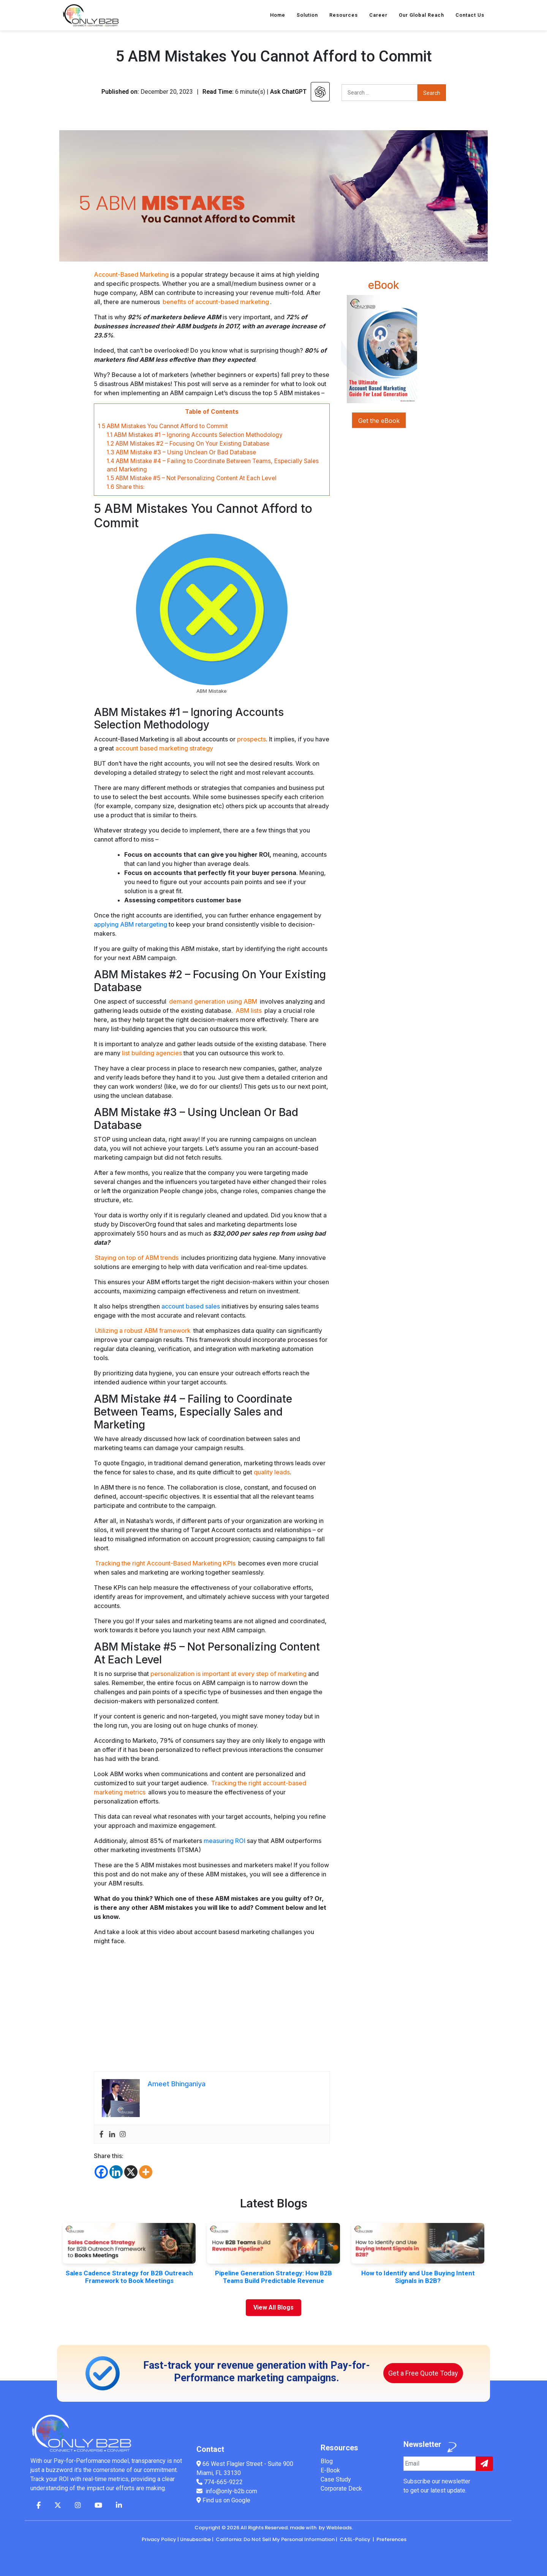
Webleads (339, 2527)
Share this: (126, 486)
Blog (327, 2461)
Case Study (336, 2479)
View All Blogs (273, 2307)
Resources (343, 15)
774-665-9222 (223, 2482)
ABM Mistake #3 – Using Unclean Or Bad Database (181, 452)
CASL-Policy (355, 2539)
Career (378, 15)
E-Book (330, 2470)
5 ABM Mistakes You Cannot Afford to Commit (163, 426)
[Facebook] (101, 2172)
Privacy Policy (159, 2539)
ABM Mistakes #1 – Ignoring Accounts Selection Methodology (195, 434)
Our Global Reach (421, 15)
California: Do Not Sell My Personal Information (275, 2539)
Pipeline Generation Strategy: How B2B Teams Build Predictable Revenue (273, 2276)
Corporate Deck (341, 2488)
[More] (145, 2172)
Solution (307, 15)
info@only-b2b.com (230, 2491)
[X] (131, 2172)
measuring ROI (224, 1841)
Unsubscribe (195, 2539)
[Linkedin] (116, 2172)
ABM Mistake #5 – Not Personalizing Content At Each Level (192, 478)
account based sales (190, 1306)
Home (277, 15)
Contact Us (469, 15)
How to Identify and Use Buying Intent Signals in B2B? (418, 2276)
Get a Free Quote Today (423, 2373)
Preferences (390, 2539)
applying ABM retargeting (130, 924)
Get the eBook (379, 420)
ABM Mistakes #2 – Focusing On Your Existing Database (188, 443)
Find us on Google (223, 2500)
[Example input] (439, 2463)
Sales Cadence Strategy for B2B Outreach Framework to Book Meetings (129, 2276)
